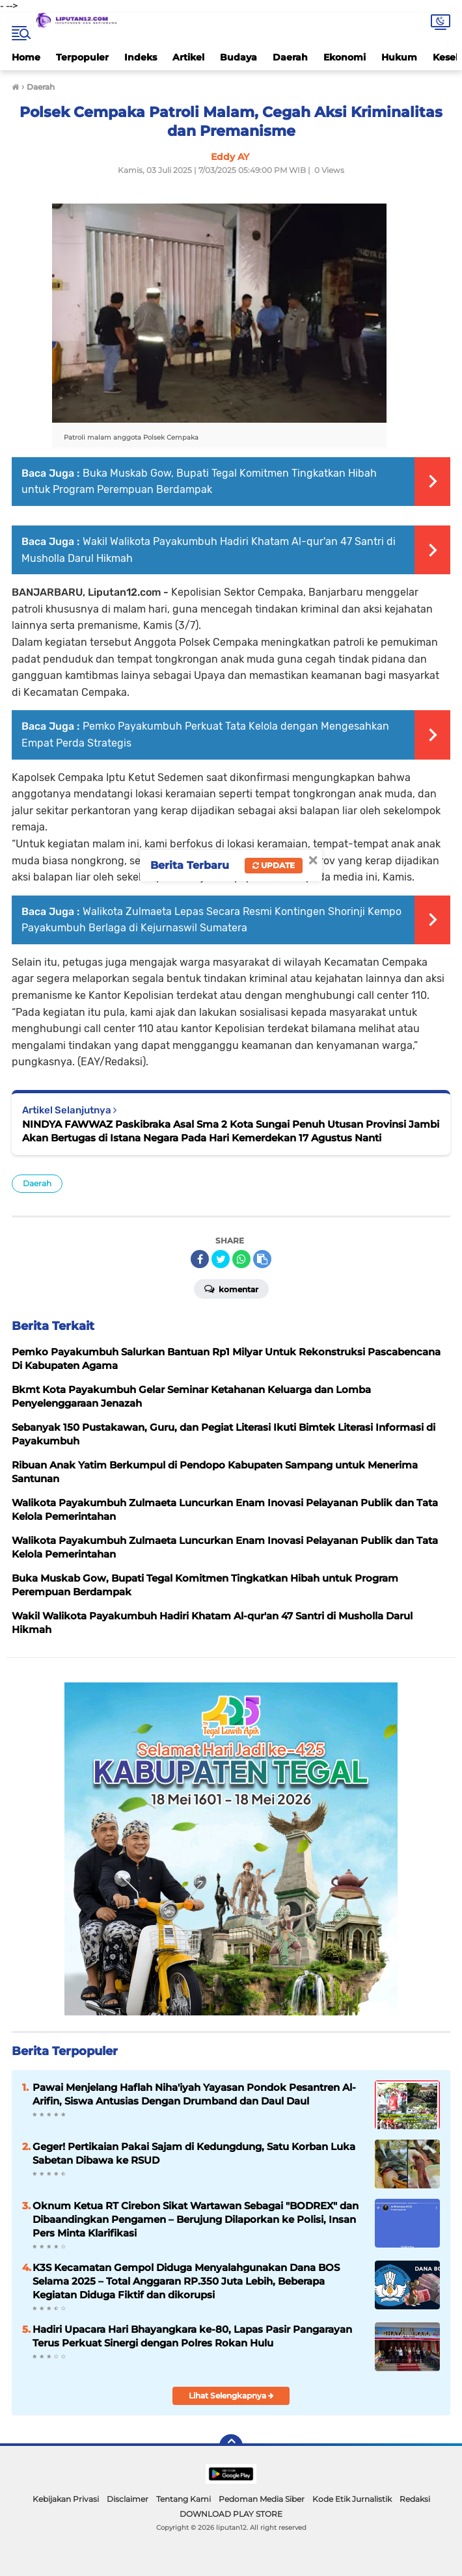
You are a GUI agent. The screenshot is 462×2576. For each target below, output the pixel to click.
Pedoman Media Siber (262, 2499)
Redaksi (415, 2499)
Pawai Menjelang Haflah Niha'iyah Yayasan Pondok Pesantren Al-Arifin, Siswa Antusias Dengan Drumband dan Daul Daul (194, 2094)
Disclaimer (127, 2499)
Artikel (188, 57)
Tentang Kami (183, 2499)
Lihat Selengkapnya (231, 2395)
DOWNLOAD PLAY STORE (231, 2514)
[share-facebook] (200, 1259)
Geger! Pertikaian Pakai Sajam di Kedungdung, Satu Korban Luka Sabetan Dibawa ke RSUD (194, 2153)
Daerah (290, 57)
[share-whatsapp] (241, 1259)
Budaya (238, 57)
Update (273, 865)
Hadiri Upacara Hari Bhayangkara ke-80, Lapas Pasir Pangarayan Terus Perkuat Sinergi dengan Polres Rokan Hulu (192, 2336)
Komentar (231, 1288)
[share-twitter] (220, 1259)
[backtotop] (231, 2446)
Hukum (399, 57)
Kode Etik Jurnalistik (352, 2499)
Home (26, 57)
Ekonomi (344, 57)
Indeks (140, 57)
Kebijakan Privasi (66, 2499)
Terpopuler (82, 57)
